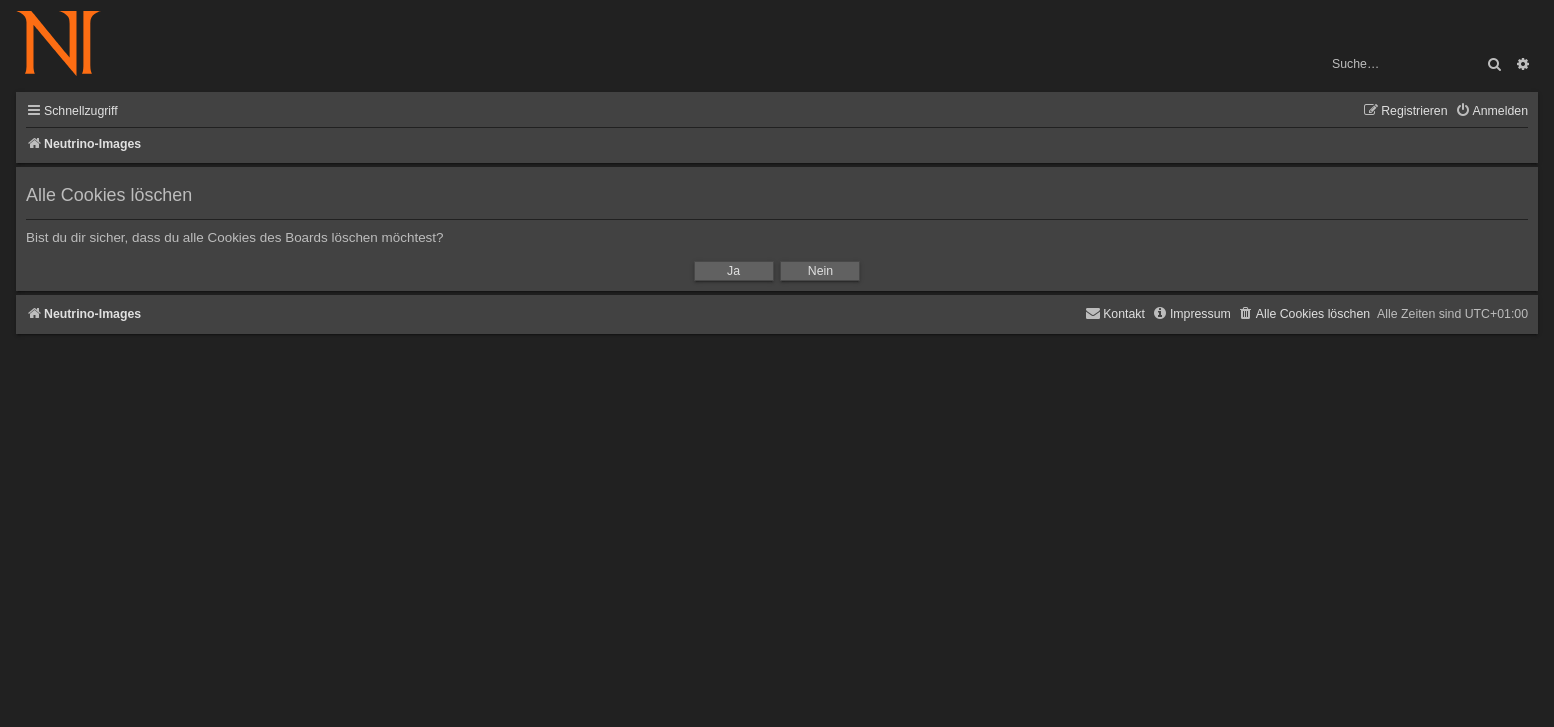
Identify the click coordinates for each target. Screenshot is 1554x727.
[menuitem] (1491, 111)
